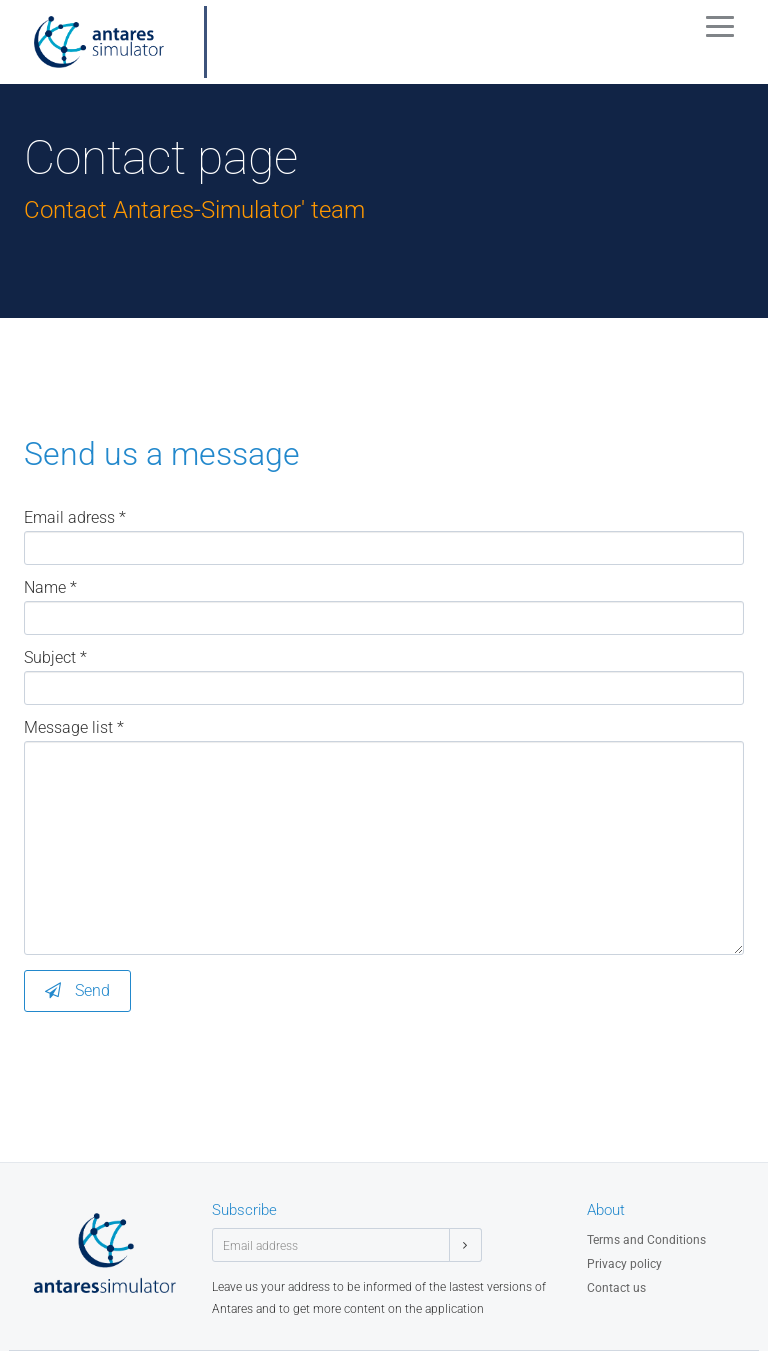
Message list (74, 728)
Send (77, 990)
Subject (55, 658)
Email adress (75, 518)
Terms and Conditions (646, 1240)
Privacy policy (624, 1264)
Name (50, 588)
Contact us (616, 1288)
